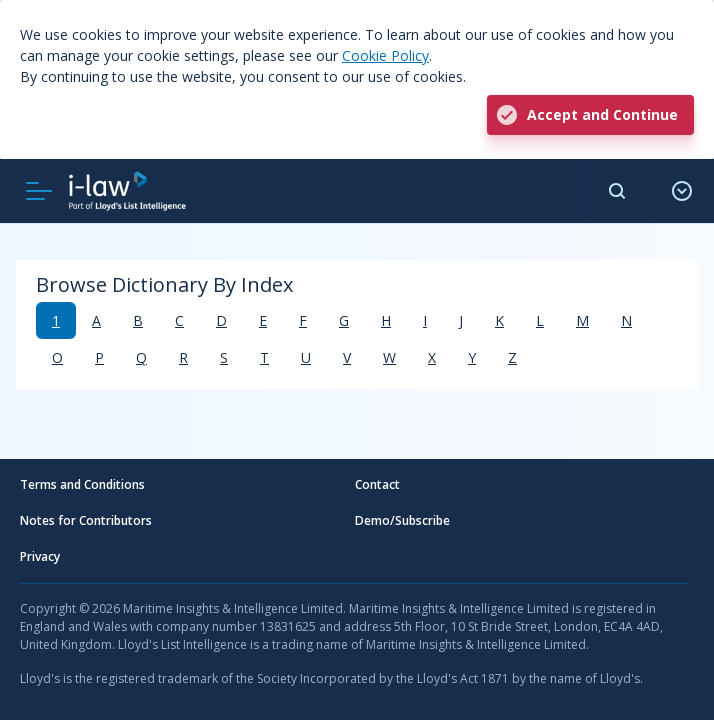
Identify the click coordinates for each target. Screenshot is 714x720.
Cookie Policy (385, 55)
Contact (377, 484)
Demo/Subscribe (402, 520)
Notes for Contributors (86, 520)
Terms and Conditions (82, 484)
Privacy (40, 556)
